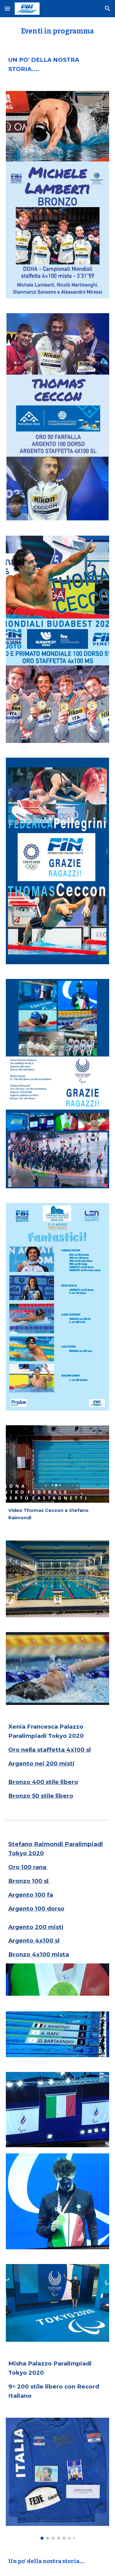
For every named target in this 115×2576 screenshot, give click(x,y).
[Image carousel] (57, 2479)
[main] (57, 31)
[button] (7, 8)
